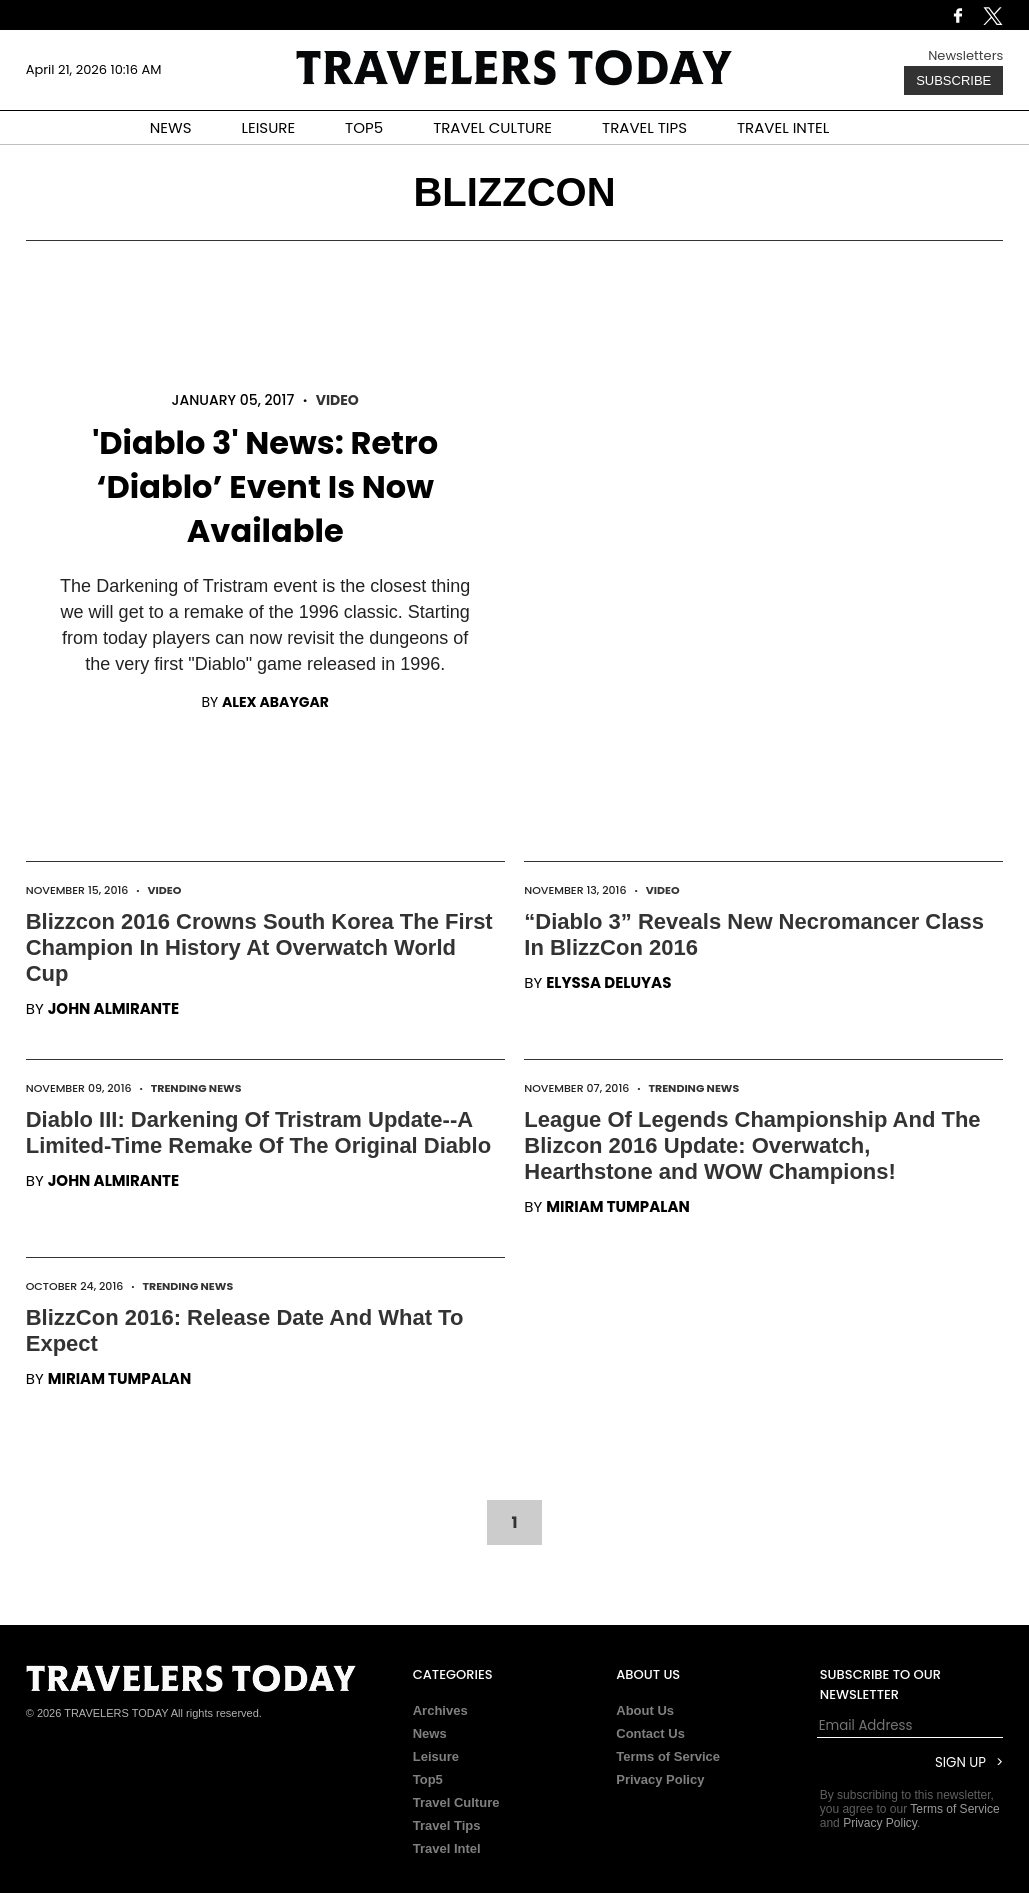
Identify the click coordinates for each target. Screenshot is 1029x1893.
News (430, 1733)
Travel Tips (447, 1825)
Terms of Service (668, 1756)
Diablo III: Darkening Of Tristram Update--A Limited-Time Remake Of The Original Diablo (258, 1132)
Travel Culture (456, 1802)
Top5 (428, 1779)
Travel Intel (447, 1848)
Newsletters (965, 55)
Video (337, 400)
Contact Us (650, 1733)
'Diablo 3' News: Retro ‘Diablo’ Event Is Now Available (265, 486)
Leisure (436, 1756)
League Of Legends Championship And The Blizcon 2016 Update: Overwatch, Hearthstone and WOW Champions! (752, 1145)
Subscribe (953, 80)
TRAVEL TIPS (644, 127)
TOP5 (364, 127)
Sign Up (960, 1762)
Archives (440, 1710)
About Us (645, 1710)
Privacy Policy (660, 1779)
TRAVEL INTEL (783, 127)
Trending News (196, 1088)
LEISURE (268, 127)
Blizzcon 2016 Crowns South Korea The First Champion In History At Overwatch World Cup (259, 947)
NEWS (171, 127)
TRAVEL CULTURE (492, 127)
